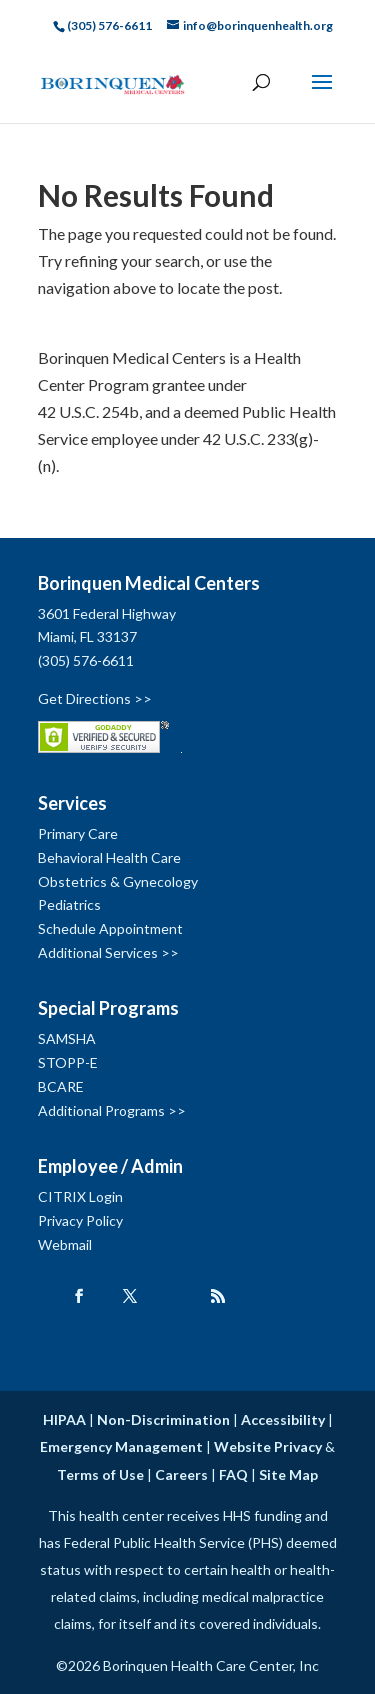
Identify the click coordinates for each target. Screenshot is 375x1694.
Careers (181, 1474)
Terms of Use (100, 1474)
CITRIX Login (80, 1196)
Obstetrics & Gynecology (118, 881)
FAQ (233, 1474)
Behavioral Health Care (109, 857)
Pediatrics (69, 904)
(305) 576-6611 (86, 660)
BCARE (61, 1086)
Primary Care (78, 833)
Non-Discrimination (163, 1419)
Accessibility (283, 1419)
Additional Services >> (108, 952)
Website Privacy (268, 1446)
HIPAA (64, 1419)
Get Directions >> (95, 698)
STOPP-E (68, 1062)
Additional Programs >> (112, 1110)
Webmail (65, 1244)
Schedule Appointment (110, 928)
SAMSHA (67, 1038)
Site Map (288, 1474)
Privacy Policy (80, 1220)
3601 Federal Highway (107, 613)
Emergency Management (121, 1446)
